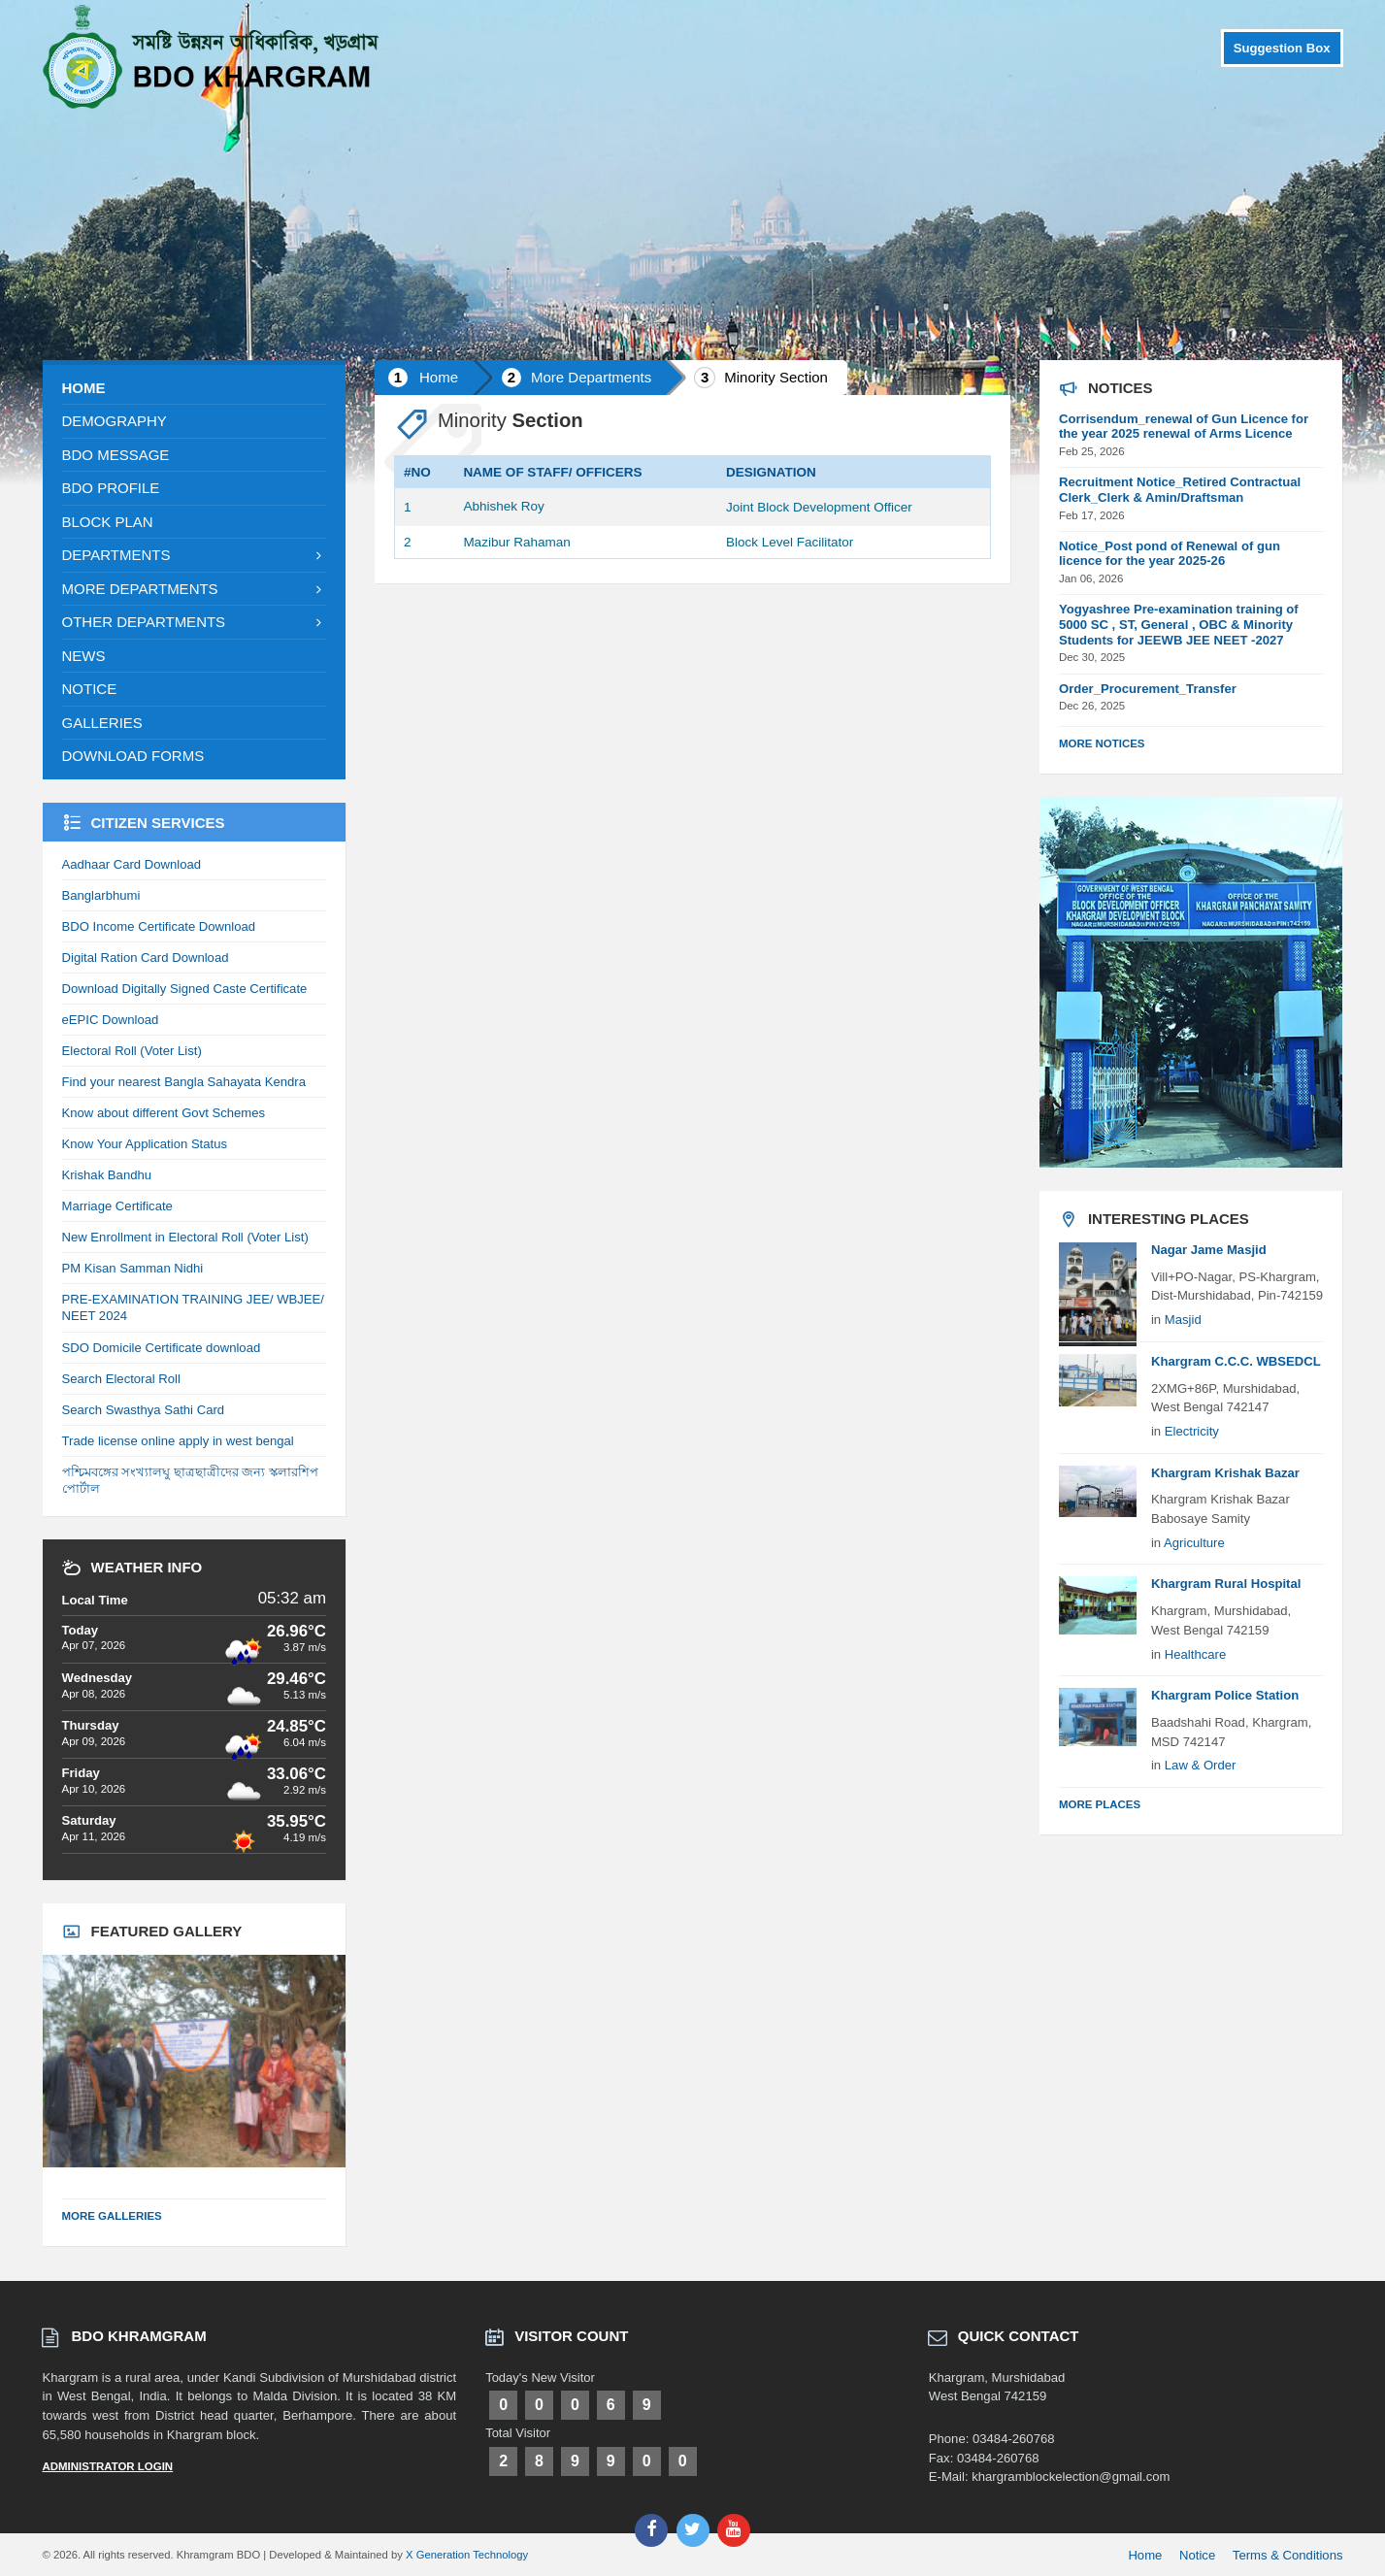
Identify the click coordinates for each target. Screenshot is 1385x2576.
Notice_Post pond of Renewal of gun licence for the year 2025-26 (1169, 554)
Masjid (1183, 1319)
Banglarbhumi (101, 895)
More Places (1099, 1804)
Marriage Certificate (117, 1206)
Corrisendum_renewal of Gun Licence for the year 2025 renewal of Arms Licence (1183, 427)
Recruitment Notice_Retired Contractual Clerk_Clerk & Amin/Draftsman (1180, 490)
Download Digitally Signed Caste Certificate (185, 988)
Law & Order (1201, 1765)
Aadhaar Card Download (132, 864)
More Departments (591, 377)
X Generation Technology (467, 2554)
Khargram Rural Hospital (1226, 1583)
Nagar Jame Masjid (1209, 1249)
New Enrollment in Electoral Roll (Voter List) (185, 1237)
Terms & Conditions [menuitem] (1288, 2555)
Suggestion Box (1282, 48)
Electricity (1192, 1431)
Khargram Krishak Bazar (1225, 1473)
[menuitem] (194, 388)
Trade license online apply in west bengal (178, 1441)
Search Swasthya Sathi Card (143, 1410)
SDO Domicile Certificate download (161, 1347)
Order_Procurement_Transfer (1148, 688)
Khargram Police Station (1225, 1695)
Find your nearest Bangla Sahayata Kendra (184, 1081)
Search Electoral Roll (121, 1378)
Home (438, 377)
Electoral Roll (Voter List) (132, 1050)
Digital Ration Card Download (145, 957)
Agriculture (1194, 1543)
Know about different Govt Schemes (164, 1113)
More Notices (1102, 743)
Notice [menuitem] (1197, 2555)
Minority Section (776, 377)
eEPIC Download (110, 1019)
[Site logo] (212, 103)
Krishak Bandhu (107, 1175)
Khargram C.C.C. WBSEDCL (1236, 1361)
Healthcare (1195, 1654)
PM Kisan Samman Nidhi (133, 1268)
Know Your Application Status (145, 1144)
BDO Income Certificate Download (159, 926)
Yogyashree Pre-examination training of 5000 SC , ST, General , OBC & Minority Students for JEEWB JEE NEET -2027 (1179, 624)
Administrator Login (108, 2466)
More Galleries (112, 2216)
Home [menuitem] (1145, 2555)
